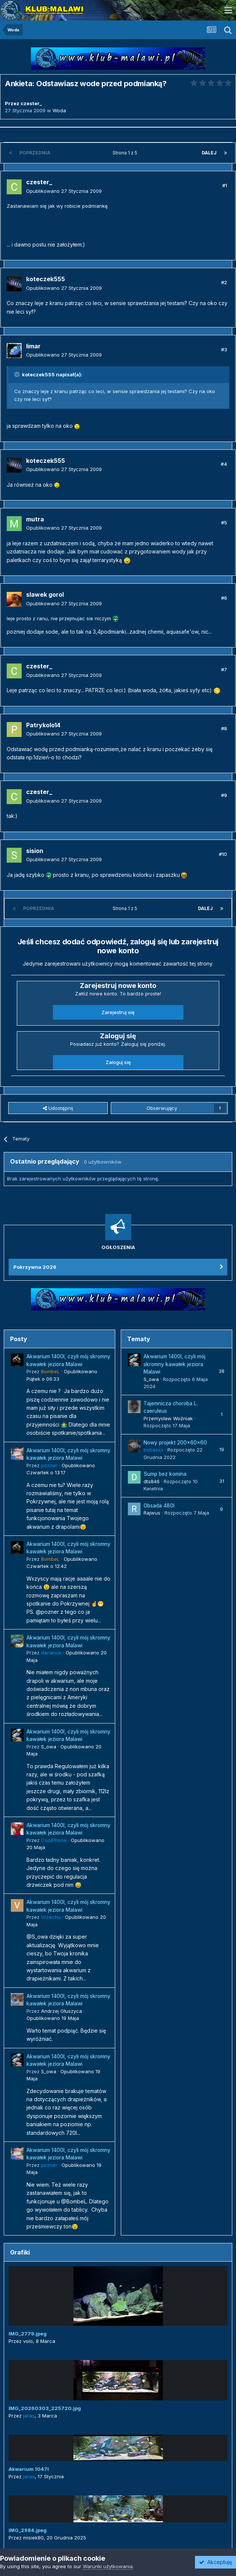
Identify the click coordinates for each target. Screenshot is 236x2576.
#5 (224, 522)
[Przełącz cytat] (17, 374)
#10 (223, 854)
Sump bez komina (165, 1474)
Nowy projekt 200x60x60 (175, 1443)
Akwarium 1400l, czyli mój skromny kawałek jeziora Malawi (174, 1364)
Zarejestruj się (118, 1012)
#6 (224, 598)
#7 (224, 669)
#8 (224, 728)
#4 (224, 464)
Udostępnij (58, 1108)
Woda (59, 110)
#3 (224, 349)
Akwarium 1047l (29, 2469)
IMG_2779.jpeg (28, 2334)
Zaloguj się (118, 1062)
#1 (224, 185)
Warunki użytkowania (108, 2566)
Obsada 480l (159, 1506)
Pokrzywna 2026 (34, 1267)
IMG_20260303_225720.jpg (45, 2408)
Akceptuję (215, 2562)
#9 (224, 795)
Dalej (209, 153)
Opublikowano (64, 191)
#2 (224, 282)
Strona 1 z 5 (126, 153)
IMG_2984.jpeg (28, 2530)
